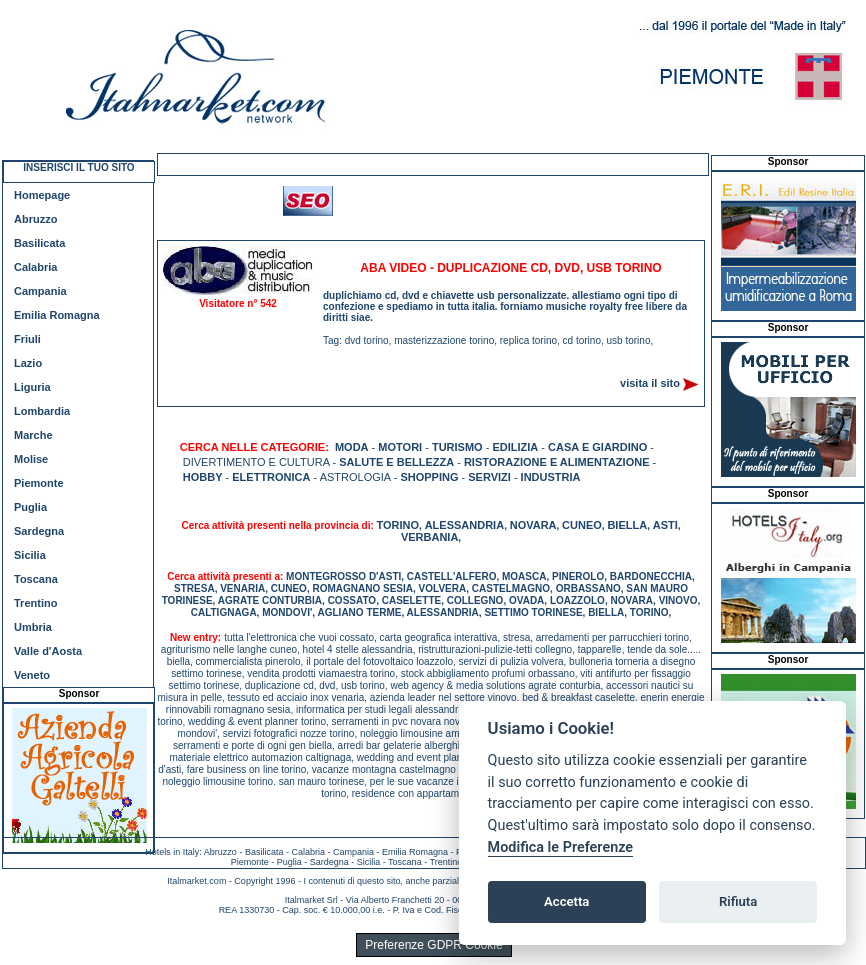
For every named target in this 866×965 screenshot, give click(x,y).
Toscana (36, 579)
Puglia (30, 507)
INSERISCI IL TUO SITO (78, 167)
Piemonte (39, 483)
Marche (33, 435)
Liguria (32, 387)
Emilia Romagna (57, 315)
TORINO (398, 525)
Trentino (35, 603)
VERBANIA (429, 537)
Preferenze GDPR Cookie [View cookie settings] (433, 945)
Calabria (35, 267)
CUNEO (582, 525)
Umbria (33, 627)
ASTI (665, 525)
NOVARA (533, 525)
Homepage (42, 195)
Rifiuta (738, 901)
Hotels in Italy (172, 852)
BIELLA (627, 525)
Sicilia (30, 555)
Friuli (27, 339)
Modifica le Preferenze (561, 847)
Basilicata (39, 243)
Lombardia (42, 411)
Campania (40, 291)
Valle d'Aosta (48, 651)
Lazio (28, 363)
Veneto (32, 675)
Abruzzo (35, 219)
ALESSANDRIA (464, 525)
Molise (31, 459)
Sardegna (39, 531)
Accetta (566, 901)
